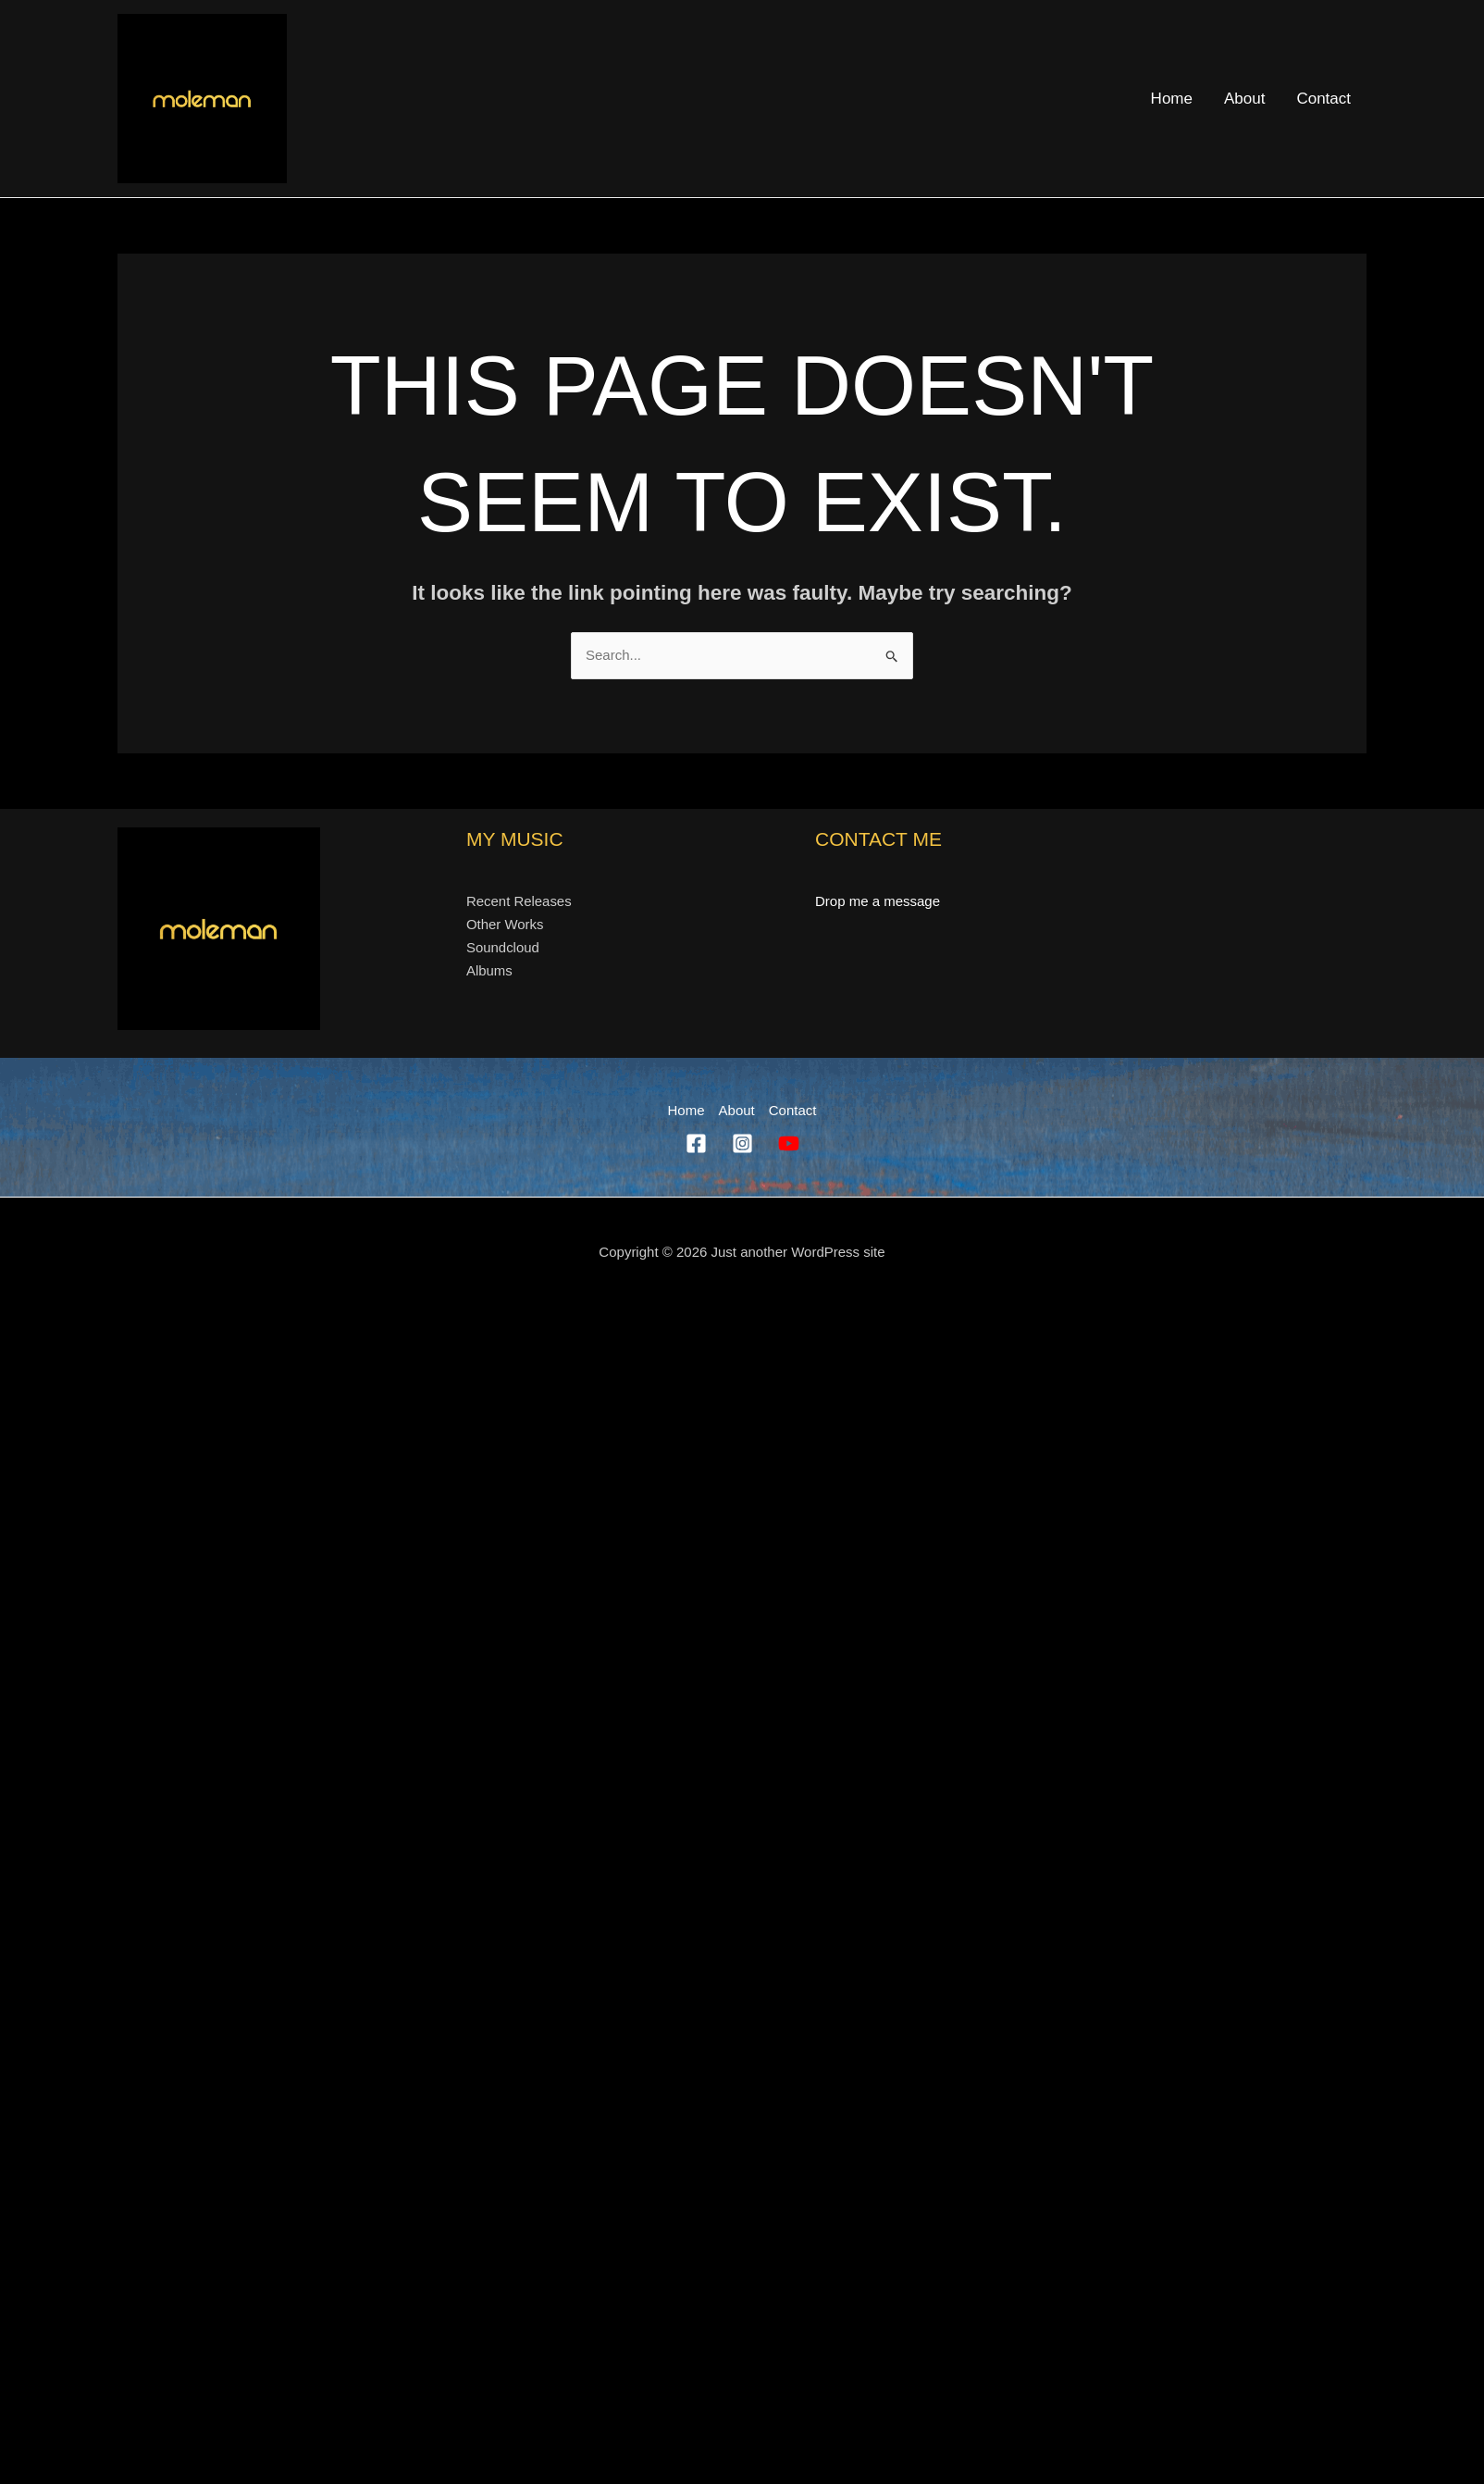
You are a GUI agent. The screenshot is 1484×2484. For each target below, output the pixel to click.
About (1244, 98)
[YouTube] (788, 1143)
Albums (489, 970)
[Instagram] (742, 1143)
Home (1172, 98)
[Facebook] (696, 1143)
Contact (1323, 98)
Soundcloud (502, 947)
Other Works (503, 924)
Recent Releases (517, 901)
